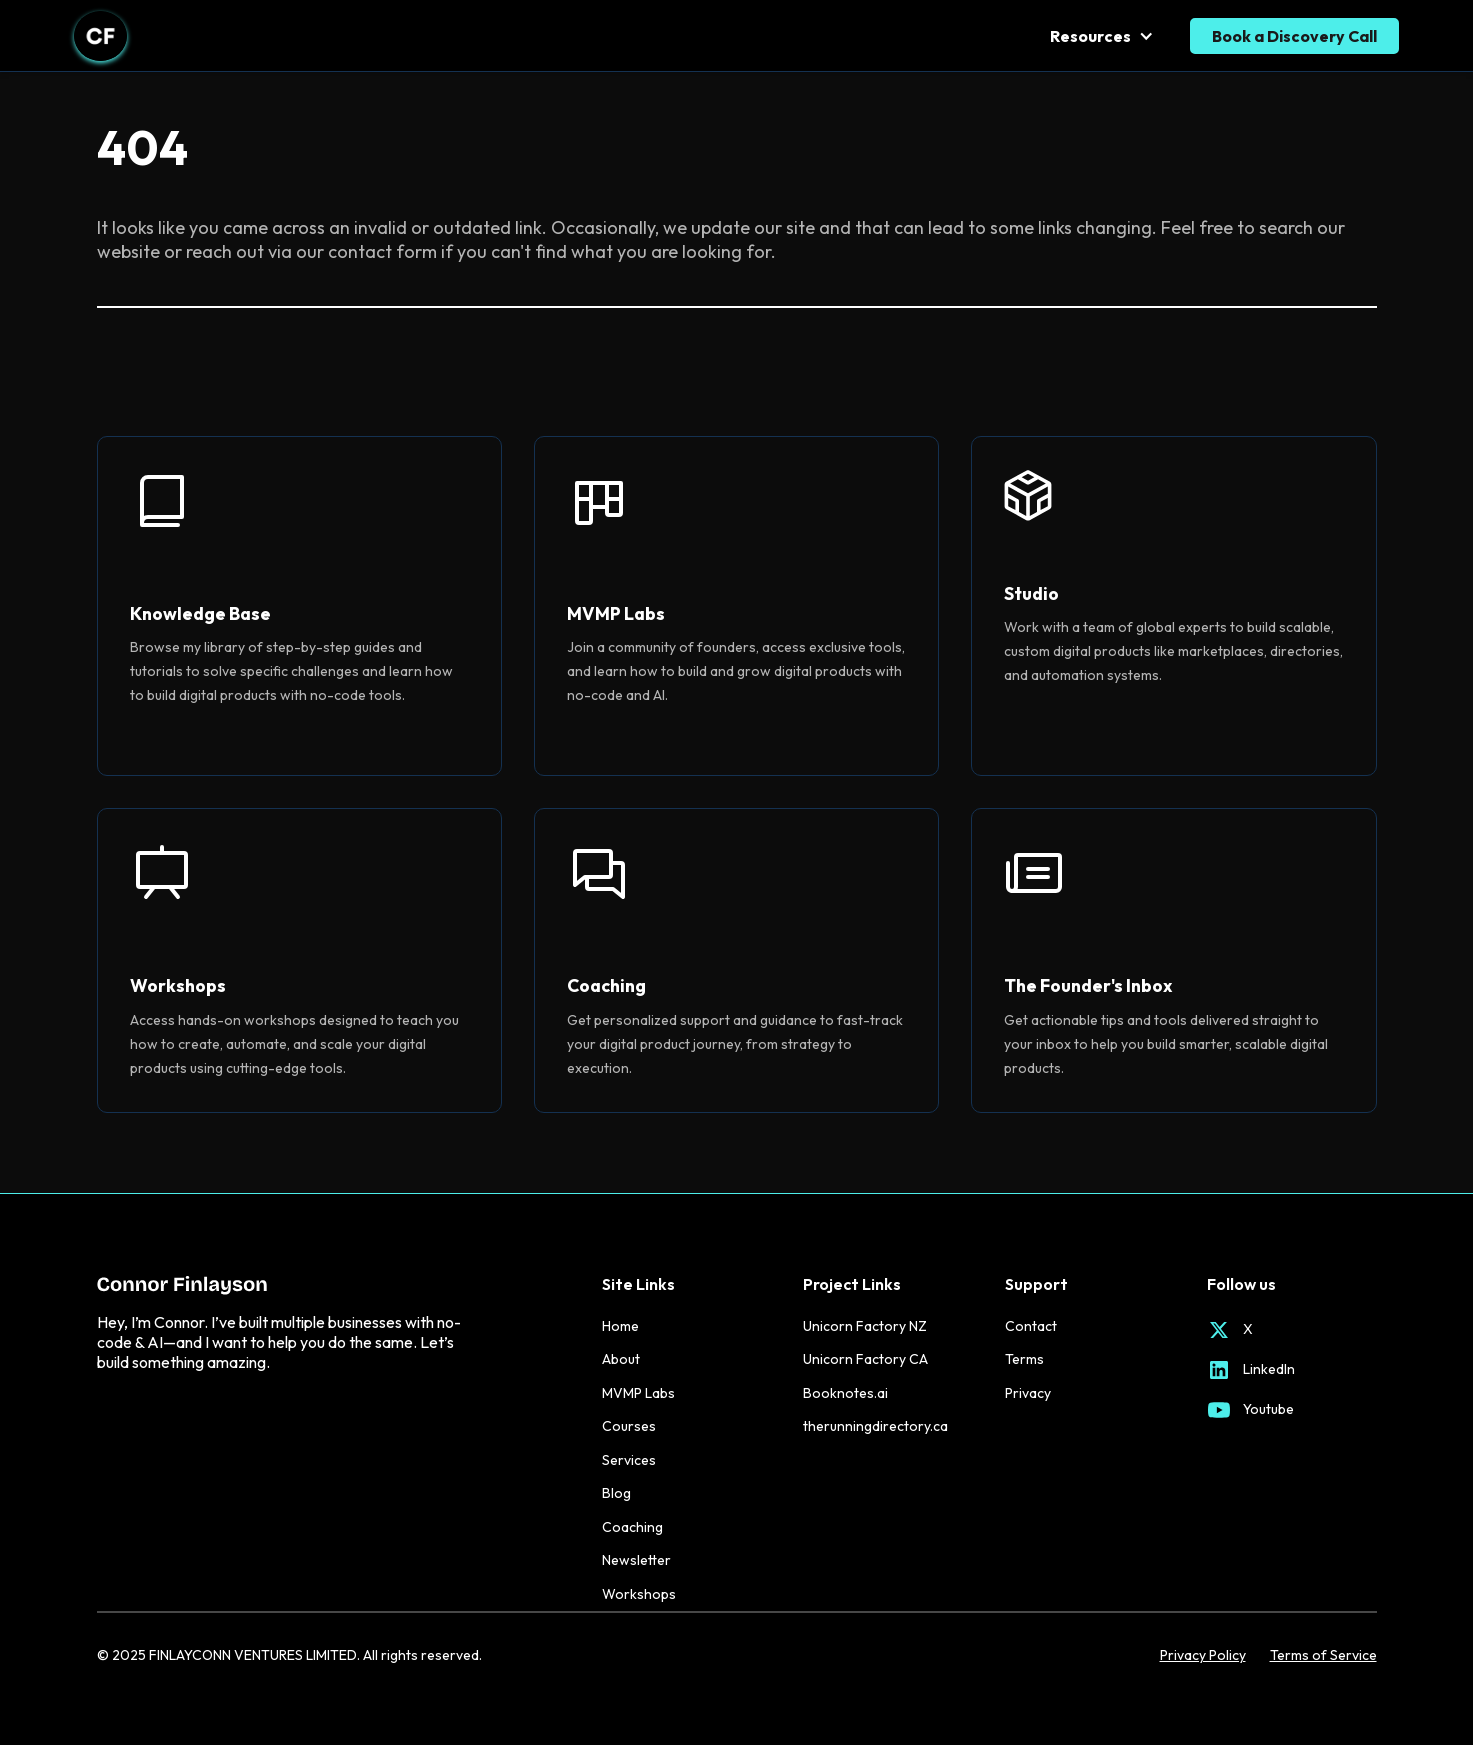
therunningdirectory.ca (875, 1426)
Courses (629, 1426)
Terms (1024, 1359)
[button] (1104, 36)
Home (620, 1326)
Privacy (1028, 1393)
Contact (1031, 1326)
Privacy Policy (1203, 1655)
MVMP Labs (638, 1393)
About (621, 1359)
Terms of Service (1323, 1655)
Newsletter (636, 1560)
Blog (616, 1493)
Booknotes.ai (845, 1393)
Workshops (639, 1594)
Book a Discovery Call (1294, 36)
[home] (100, 36)
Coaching (632, 1527)
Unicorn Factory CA (865, 1359)
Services (629, 1460)
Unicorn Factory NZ (865, 1326)
